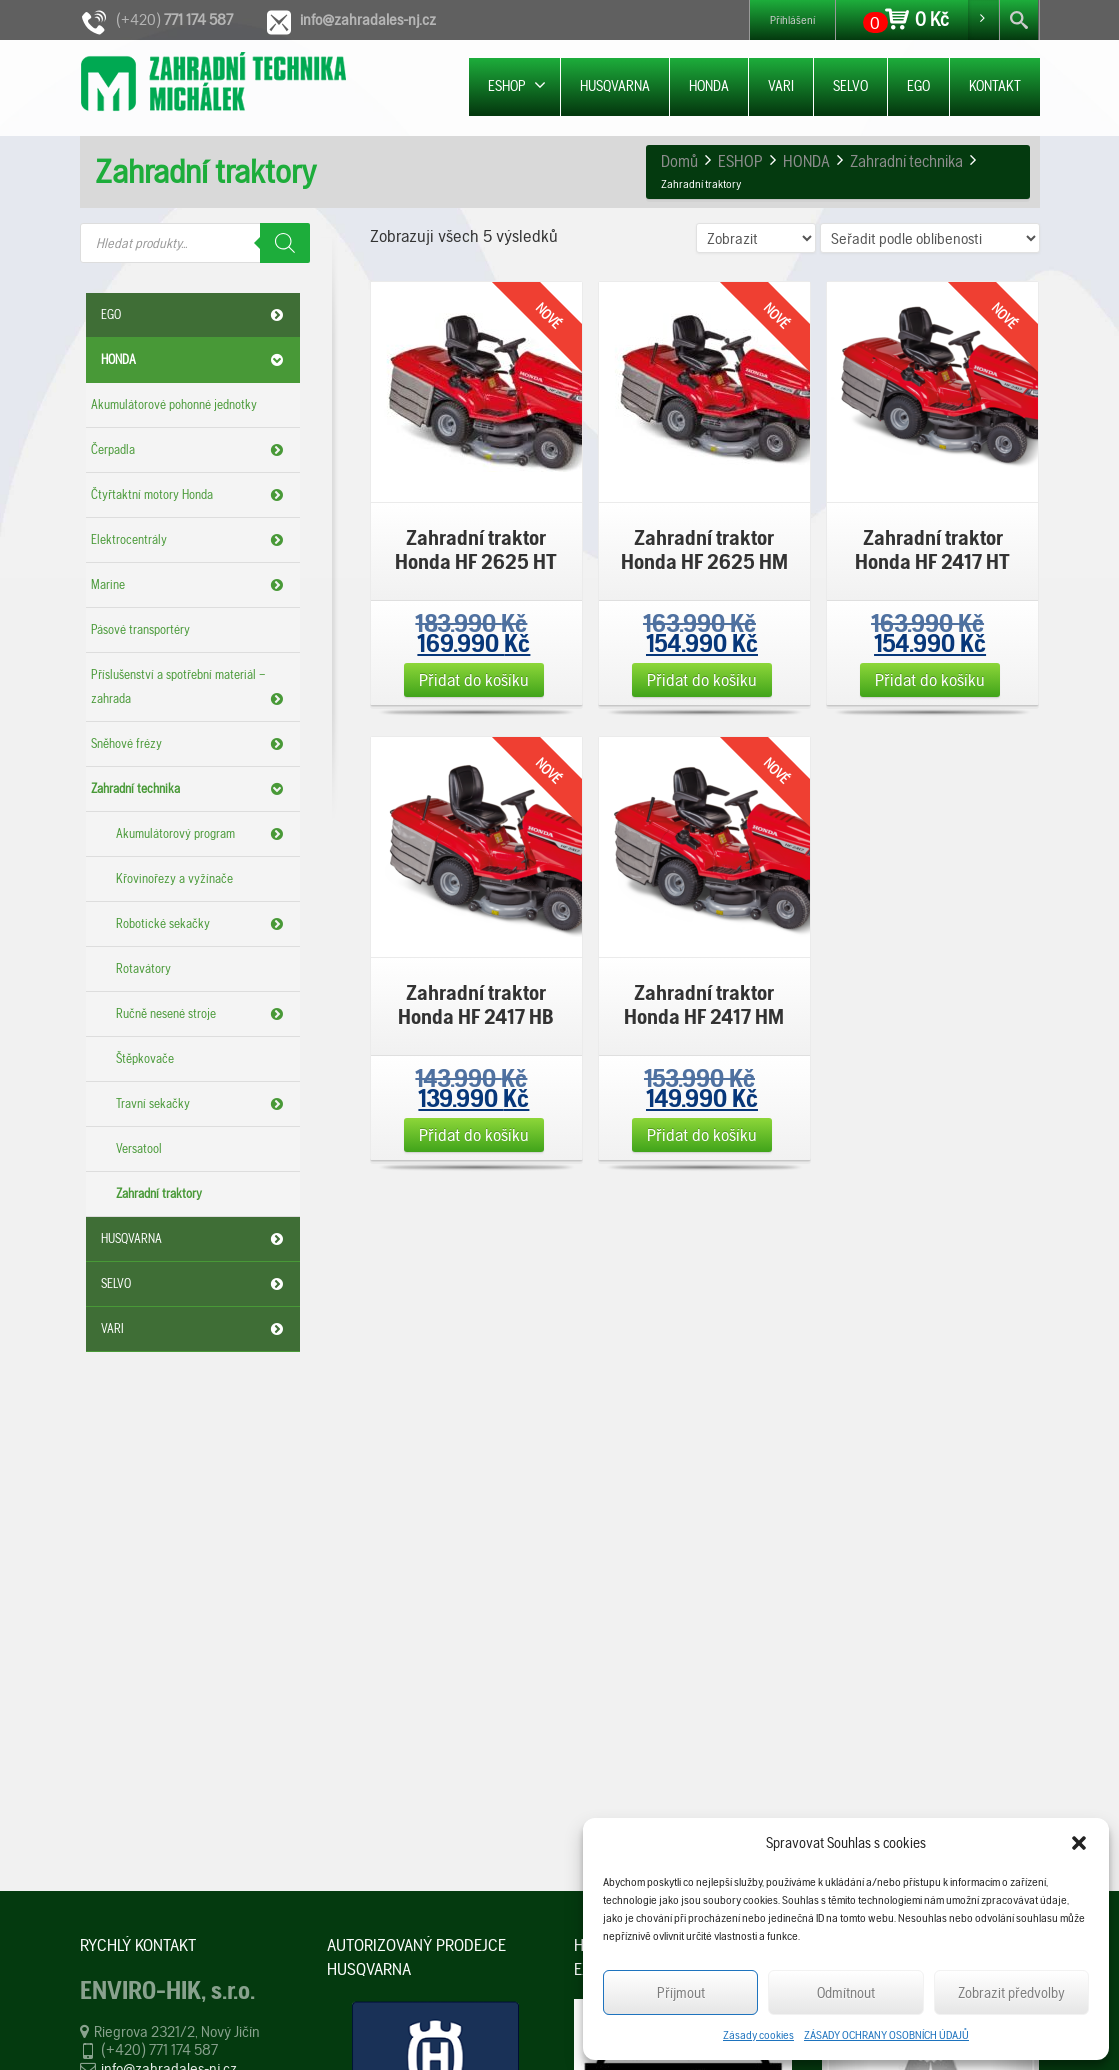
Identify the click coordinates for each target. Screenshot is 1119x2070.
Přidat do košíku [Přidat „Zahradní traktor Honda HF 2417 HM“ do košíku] (702, 1134)
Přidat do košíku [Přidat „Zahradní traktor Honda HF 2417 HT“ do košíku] (930, 679)
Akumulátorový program (203, 834)
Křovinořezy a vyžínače (174, 878)
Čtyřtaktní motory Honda (190, 495)
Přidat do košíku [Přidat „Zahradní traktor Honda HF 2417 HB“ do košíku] (474, 1134)
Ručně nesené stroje (203, 1014)
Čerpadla (190, 450)
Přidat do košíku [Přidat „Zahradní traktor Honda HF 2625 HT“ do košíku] (474, 679)
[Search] (285, 243)
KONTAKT (995, 86)
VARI (781, 86)
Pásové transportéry (140, 629)
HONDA (709, 86)
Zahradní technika (190, 789)
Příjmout (681, 1993)
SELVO (850, 86)
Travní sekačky (203, 1104)
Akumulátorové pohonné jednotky (174, 404)
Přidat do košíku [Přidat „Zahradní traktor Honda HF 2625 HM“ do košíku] (702, 679)
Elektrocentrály (190, 540)
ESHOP (517, 85)
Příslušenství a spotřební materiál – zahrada (190, 689)
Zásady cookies (758, 2035)
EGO (918, 86)
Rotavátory (143, 968)
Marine (190, 585)
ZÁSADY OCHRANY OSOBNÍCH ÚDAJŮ (886, 2035)
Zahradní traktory (159, 1193)
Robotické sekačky (203, 924)
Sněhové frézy (190, 744)
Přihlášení (792, 20)
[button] (1079, 1843)
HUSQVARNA (615, 86)
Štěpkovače (145, 1058)
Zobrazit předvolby (1011, 1993)
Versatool (139, 1148)
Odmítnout (846, 1993)
